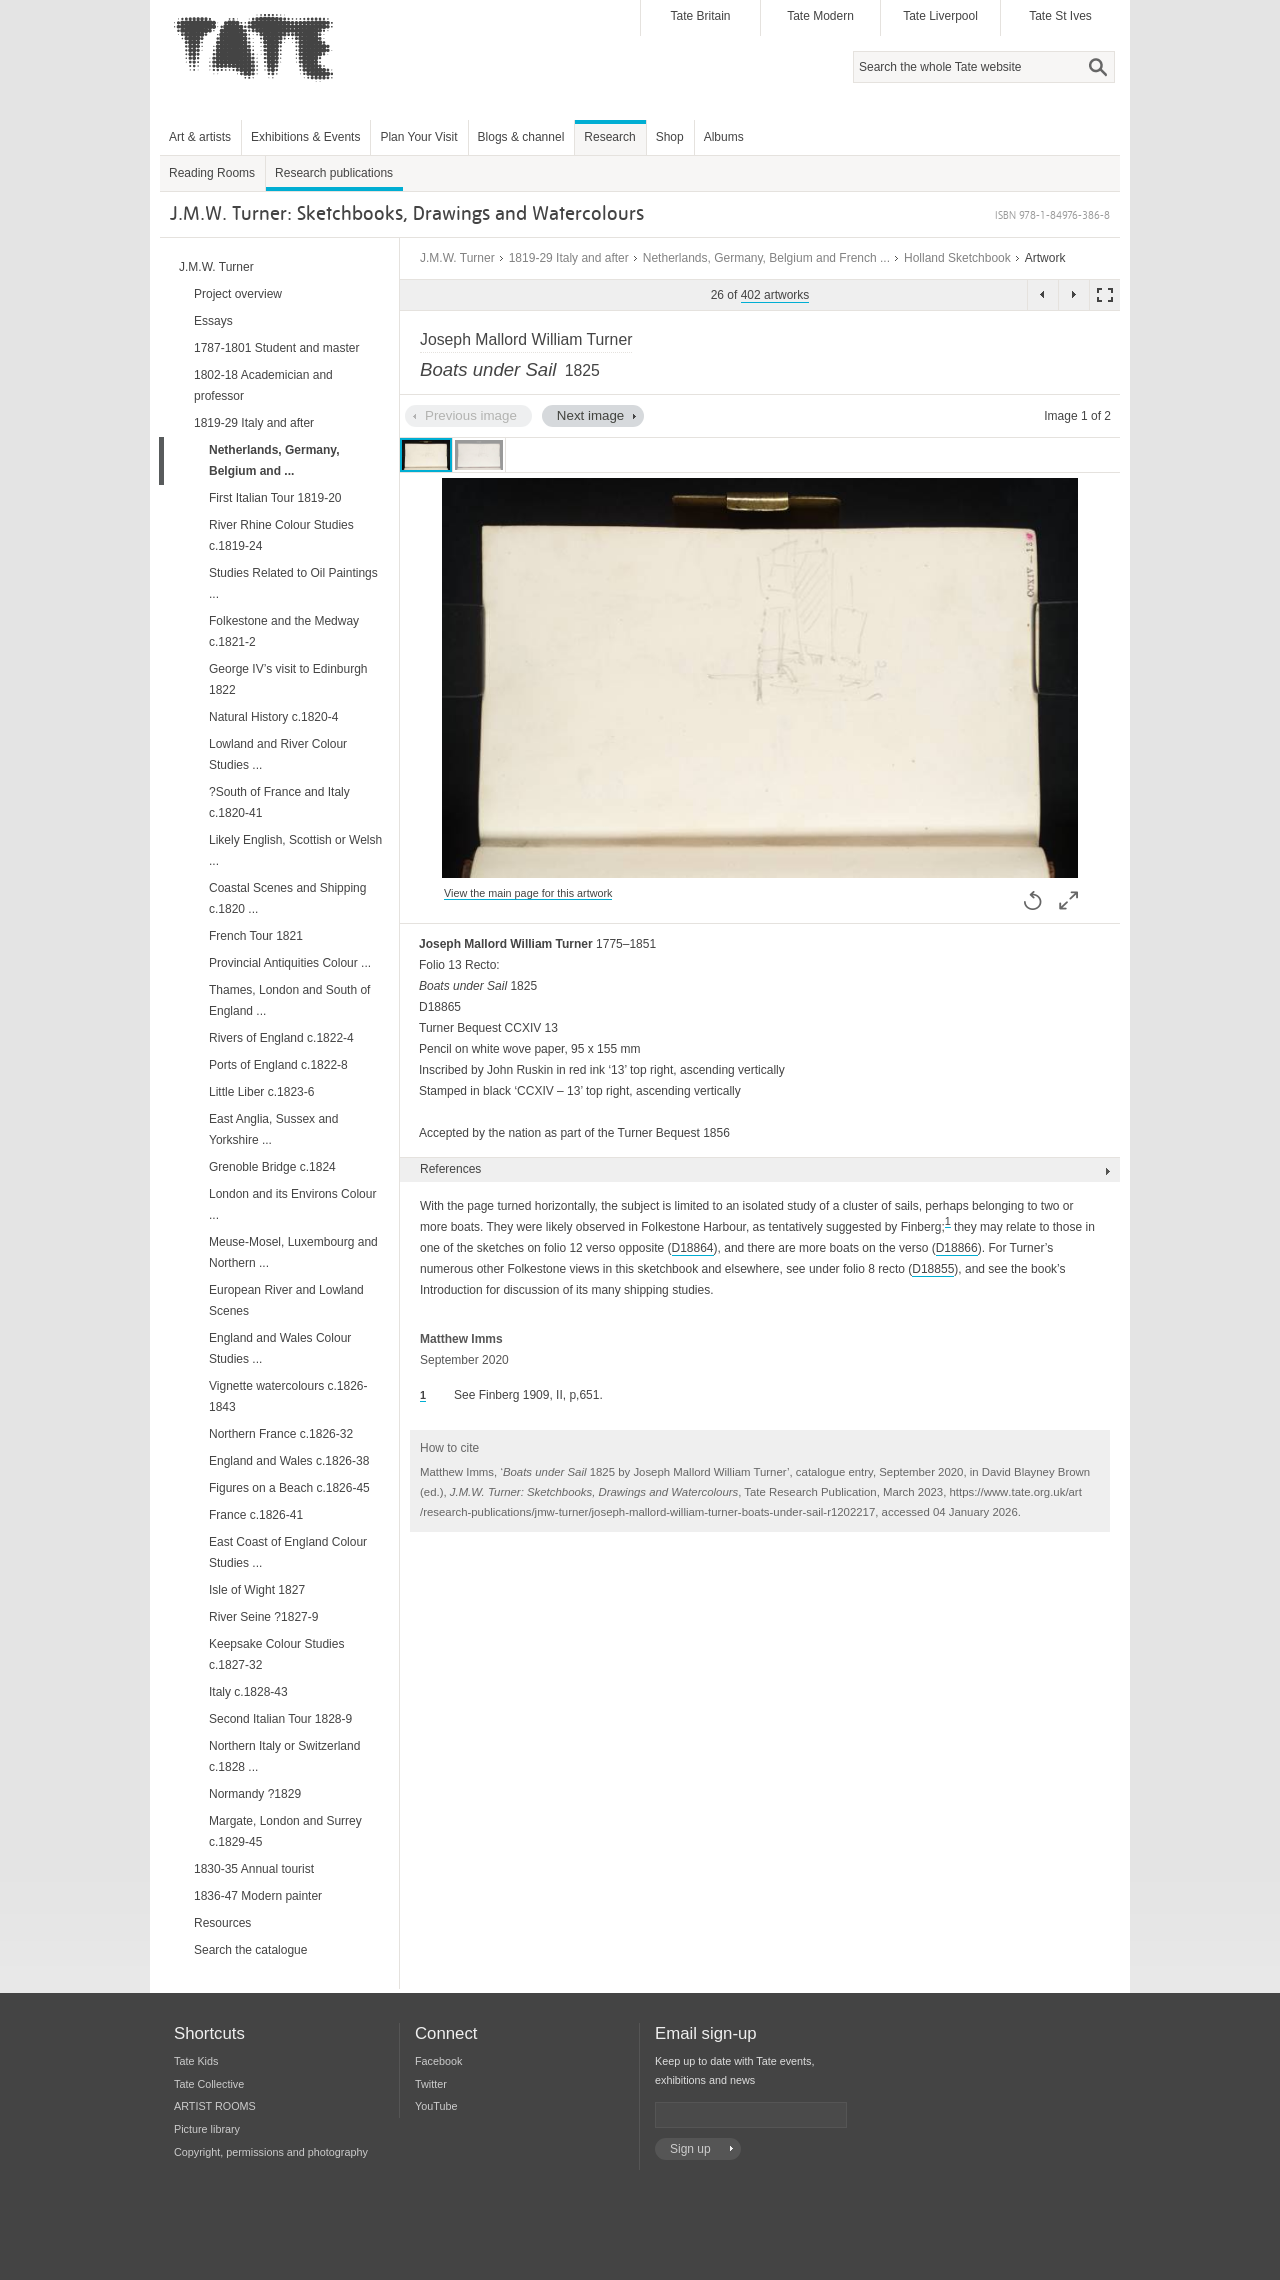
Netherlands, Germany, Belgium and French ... (766, 258)
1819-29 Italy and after (569, 258)
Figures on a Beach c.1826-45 (289, 1488)
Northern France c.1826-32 (281, 1434)
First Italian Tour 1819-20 (275, 498)
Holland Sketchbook (957, 258)
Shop (670, 137)
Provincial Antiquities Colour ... (290, 963)
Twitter (431, 2084)
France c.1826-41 (256, 1515)
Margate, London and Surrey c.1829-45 (285, 1831)
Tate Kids (196, 2061)
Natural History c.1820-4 (273, 717)
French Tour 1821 (256, 936)
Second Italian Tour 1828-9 (280, 1719)
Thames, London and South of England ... (289, 1000)
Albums (724, 137)
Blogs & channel (521, 137)
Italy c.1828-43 (248, 1692)
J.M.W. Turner (457, 258)
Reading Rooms (212, 173)
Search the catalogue (250, 1950)
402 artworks (775, 295)
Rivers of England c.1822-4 (281, 1038)
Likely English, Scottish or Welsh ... (295, 850)
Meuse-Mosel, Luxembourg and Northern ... (293, 1252)
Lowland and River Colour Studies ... (278, 754)
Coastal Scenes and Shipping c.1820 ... (287, 898)
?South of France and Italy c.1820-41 (279, 802)
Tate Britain (700, 16)
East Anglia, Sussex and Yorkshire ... (273, 1129)
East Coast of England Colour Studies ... (288, 1552)
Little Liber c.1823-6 (261, 1092)
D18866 (957, 1248)
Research (609, 137)
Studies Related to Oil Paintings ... (293, 583)
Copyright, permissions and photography (271, 2152)
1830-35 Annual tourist (254, 1869)
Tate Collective (209, 2084)
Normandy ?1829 (255, 1794)
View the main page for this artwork (528, 893)
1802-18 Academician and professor (263, 385)
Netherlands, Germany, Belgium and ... (274, 460)
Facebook (438, 2061)
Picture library (207, 2129)
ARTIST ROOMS (215, 2106)
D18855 (933, 1269)
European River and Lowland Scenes (286, 1300)
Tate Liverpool (940, 16)
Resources (222, 1923)
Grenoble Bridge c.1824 (272, 1167)
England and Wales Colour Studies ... (280, 1348)
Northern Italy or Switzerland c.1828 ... (284, 1756)
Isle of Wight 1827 (257, 1590)
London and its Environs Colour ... (292, 1204)
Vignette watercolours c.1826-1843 (288, 1396)
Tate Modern (820, 16)
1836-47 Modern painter (258, 1896)
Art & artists (200, 137)
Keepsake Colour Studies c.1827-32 (276, 1654)
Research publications (334, 173)
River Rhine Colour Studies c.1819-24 (281, 535)
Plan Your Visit (418, 137)
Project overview (238, 294)
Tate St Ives (1060, 16)
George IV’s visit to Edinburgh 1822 (288, 679)
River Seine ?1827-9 (263, 1617)
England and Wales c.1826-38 (289, 1461)
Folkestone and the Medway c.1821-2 (284, 631)
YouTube (436, 2106)
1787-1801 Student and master (276, 348)
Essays (213, 321)
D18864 (693, 1248)
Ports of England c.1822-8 (278, 1065)
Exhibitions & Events (305, 137)
